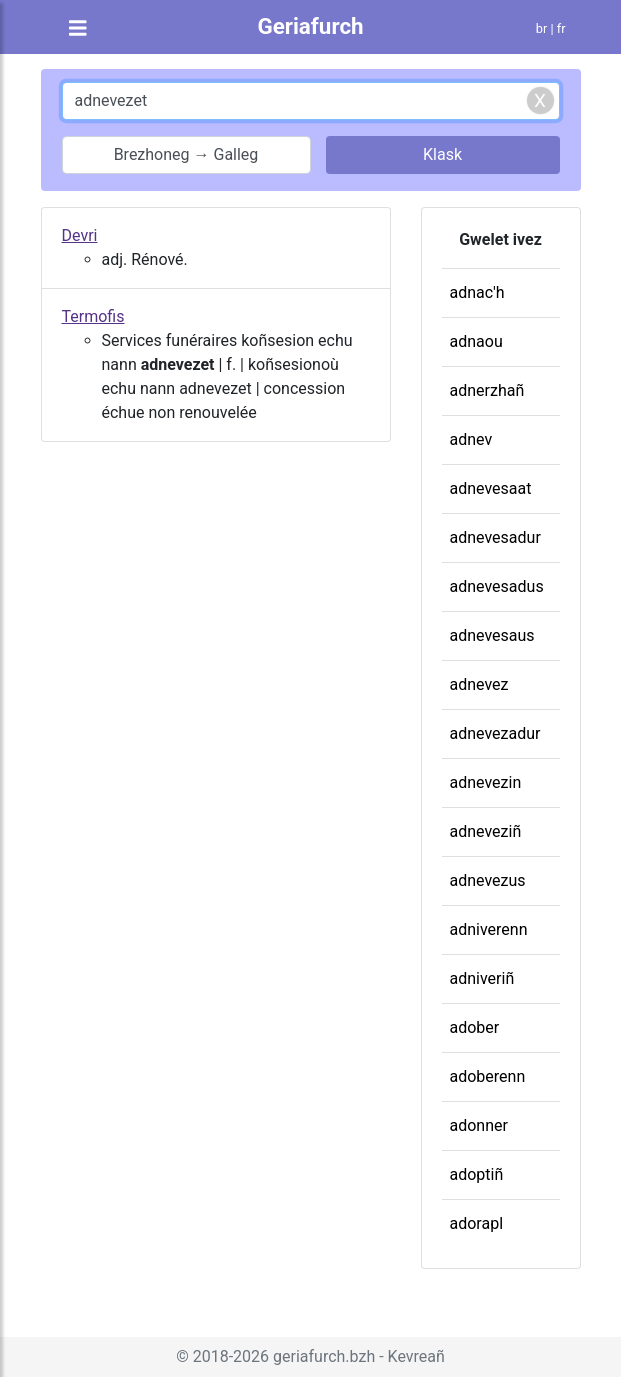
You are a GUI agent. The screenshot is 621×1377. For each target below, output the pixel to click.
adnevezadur (495, 733)
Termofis (93, 316)
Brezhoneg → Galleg (186, 154)
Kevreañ (416, 1356)
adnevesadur (495, 537)
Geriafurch (310, 26)
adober (475, 1027)
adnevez (479, 684)
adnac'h (477, 292)
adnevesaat (491, 488)
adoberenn (488, 1076)
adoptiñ (477, 1174)
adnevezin (486, 782)
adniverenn (489, 929)
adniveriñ (482, 978)
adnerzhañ (487, 390)
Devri (80, 235)
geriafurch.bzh (324, 1356)
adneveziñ (486, 831)
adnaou (476, 341)
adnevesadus (497, 586)
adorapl (477, 1223)
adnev (471, 439)
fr (561, 28)
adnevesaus (492, 635)
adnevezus (488, 880)
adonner (479, 1125)
